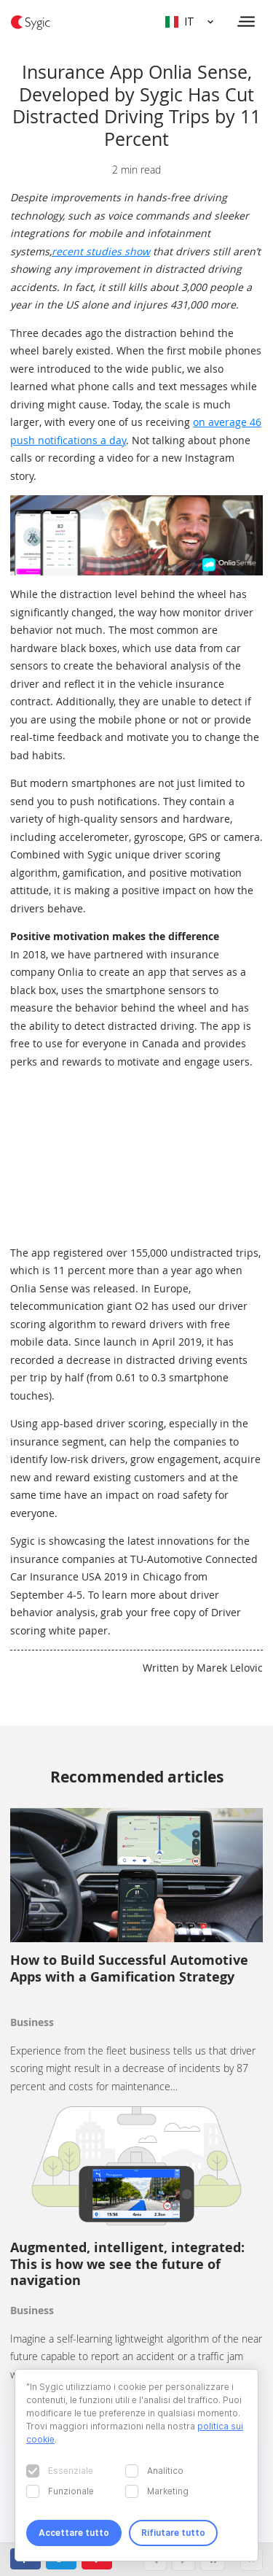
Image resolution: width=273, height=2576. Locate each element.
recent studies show (101, 251)
